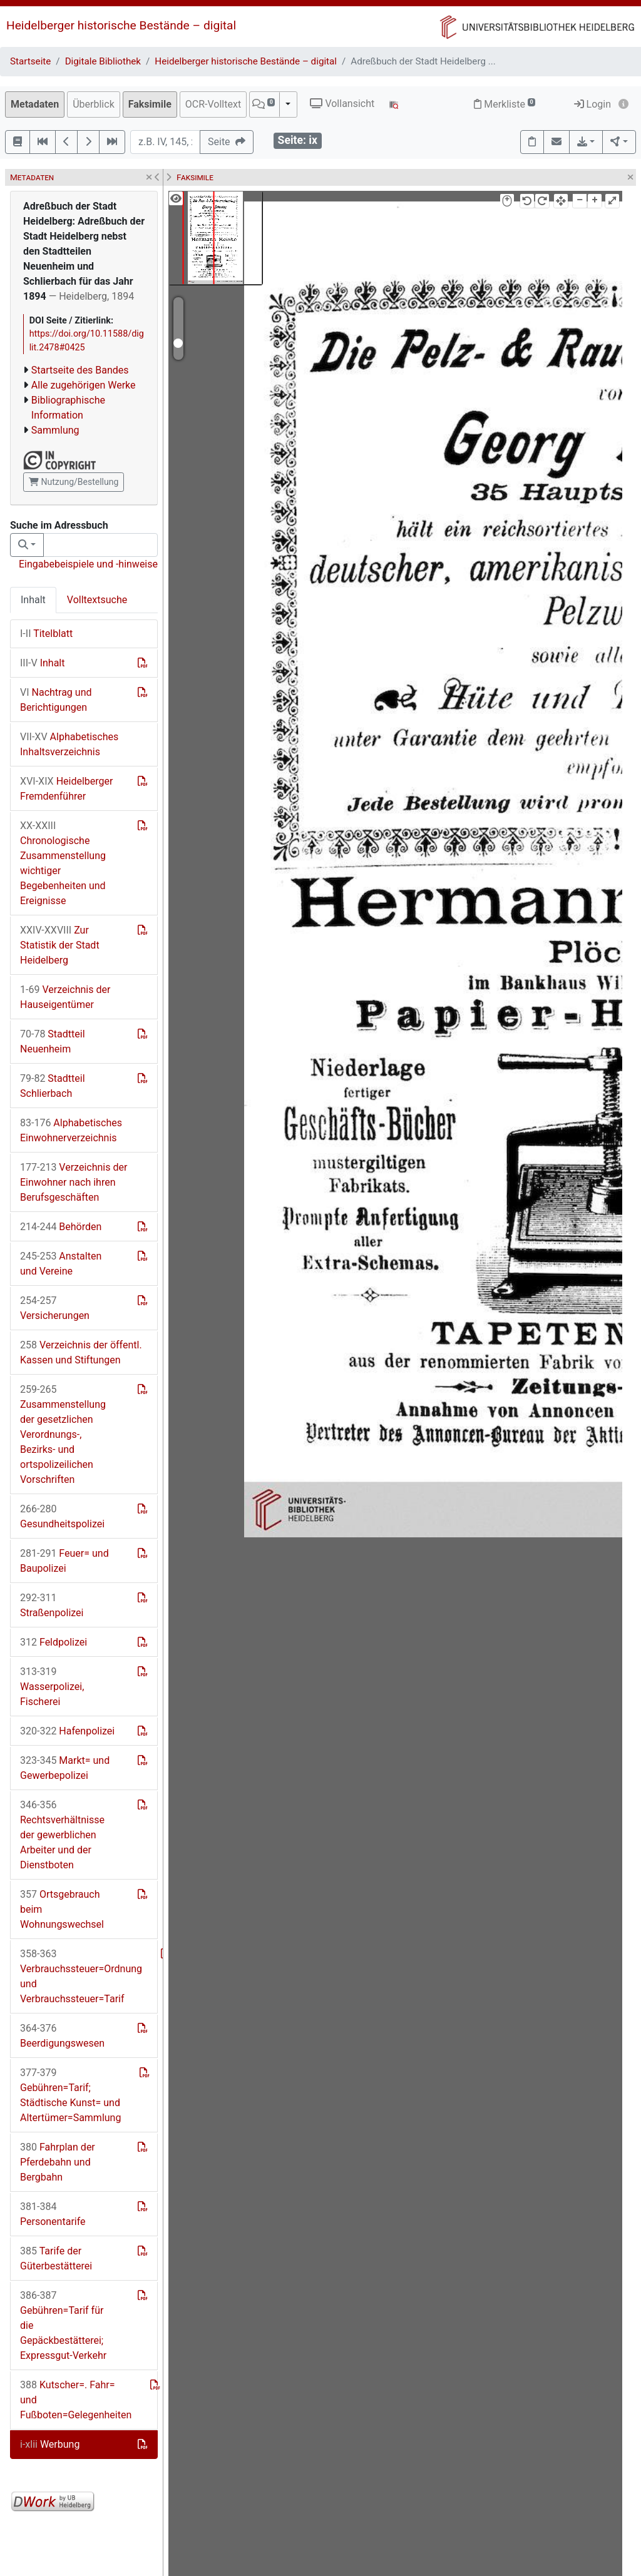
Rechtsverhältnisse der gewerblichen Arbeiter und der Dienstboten (62, 1835)
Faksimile (150, 104)
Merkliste (504, 104)
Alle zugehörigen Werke (83, 385)
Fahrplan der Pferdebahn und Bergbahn (57, 2162)
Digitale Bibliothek (103, 61)
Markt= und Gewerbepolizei (65, 1767)
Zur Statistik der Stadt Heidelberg (60, 945)
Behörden (60, 1227)
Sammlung (55, 430)
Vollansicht (342, 103)
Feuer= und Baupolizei (64, 1560)
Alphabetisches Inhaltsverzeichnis (69, 744)
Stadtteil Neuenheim (52, 1041)
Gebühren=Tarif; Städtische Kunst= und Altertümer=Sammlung (70, 2095)
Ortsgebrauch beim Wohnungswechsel (62, 1909)
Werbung (49, 2444)
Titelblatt (46, 633)
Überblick (94, 104)
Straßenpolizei (51, 1605)
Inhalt (33, 600)
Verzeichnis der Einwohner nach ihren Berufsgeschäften (73, 1182)
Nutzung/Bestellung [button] (73, 482)
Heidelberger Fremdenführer (66, 788)
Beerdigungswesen (62, 2035)
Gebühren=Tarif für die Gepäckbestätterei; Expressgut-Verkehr (63, 2325)
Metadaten (35, 104)
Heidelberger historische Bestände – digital (121, 25)
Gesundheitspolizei (62, 1516)
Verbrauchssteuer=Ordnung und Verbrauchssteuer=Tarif (81, 1976)
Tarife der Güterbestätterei (56, 2258)
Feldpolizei (53, 1642)
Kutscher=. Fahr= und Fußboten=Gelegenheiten (75, 2400)
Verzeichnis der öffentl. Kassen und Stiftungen (81, 1352)
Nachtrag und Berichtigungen (56, 699)
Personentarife (53, 2214)
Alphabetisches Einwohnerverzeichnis (71, 1130)
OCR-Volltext (213, 104)
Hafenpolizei (67, 1731)
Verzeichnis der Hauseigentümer (65, 997)
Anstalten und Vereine (60, 1263)
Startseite (30, 61)
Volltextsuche (97, 600)
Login (592, 104)
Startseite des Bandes (80, 370)
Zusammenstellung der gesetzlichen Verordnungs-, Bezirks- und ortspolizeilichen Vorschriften (63, 1434)
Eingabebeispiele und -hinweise (88, 564)
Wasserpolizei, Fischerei (52, 1687)
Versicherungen (55, 1308)
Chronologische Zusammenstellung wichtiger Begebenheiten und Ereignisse (63, 863)
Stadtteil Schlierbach (52, 1085)
